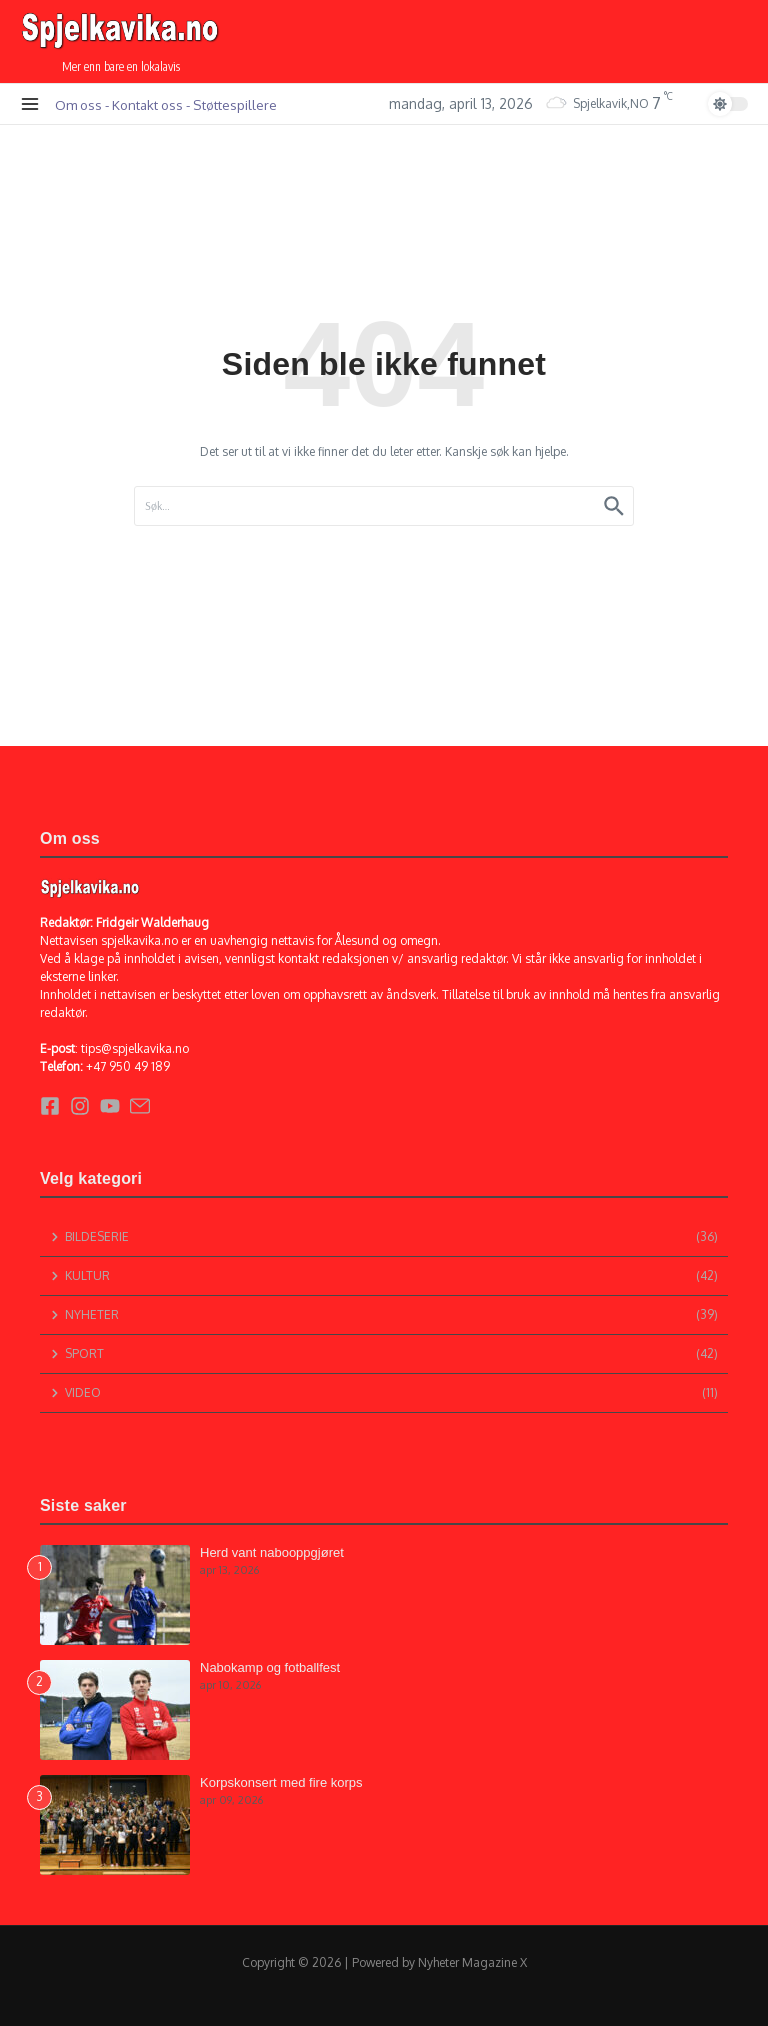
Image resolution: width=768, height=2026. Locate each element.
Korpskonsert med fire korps (281, 1782)
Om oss (78, 104)
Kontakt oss (147, 104)
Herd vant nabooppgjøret (272, 1552)
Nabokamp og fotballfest (270, 1667)
